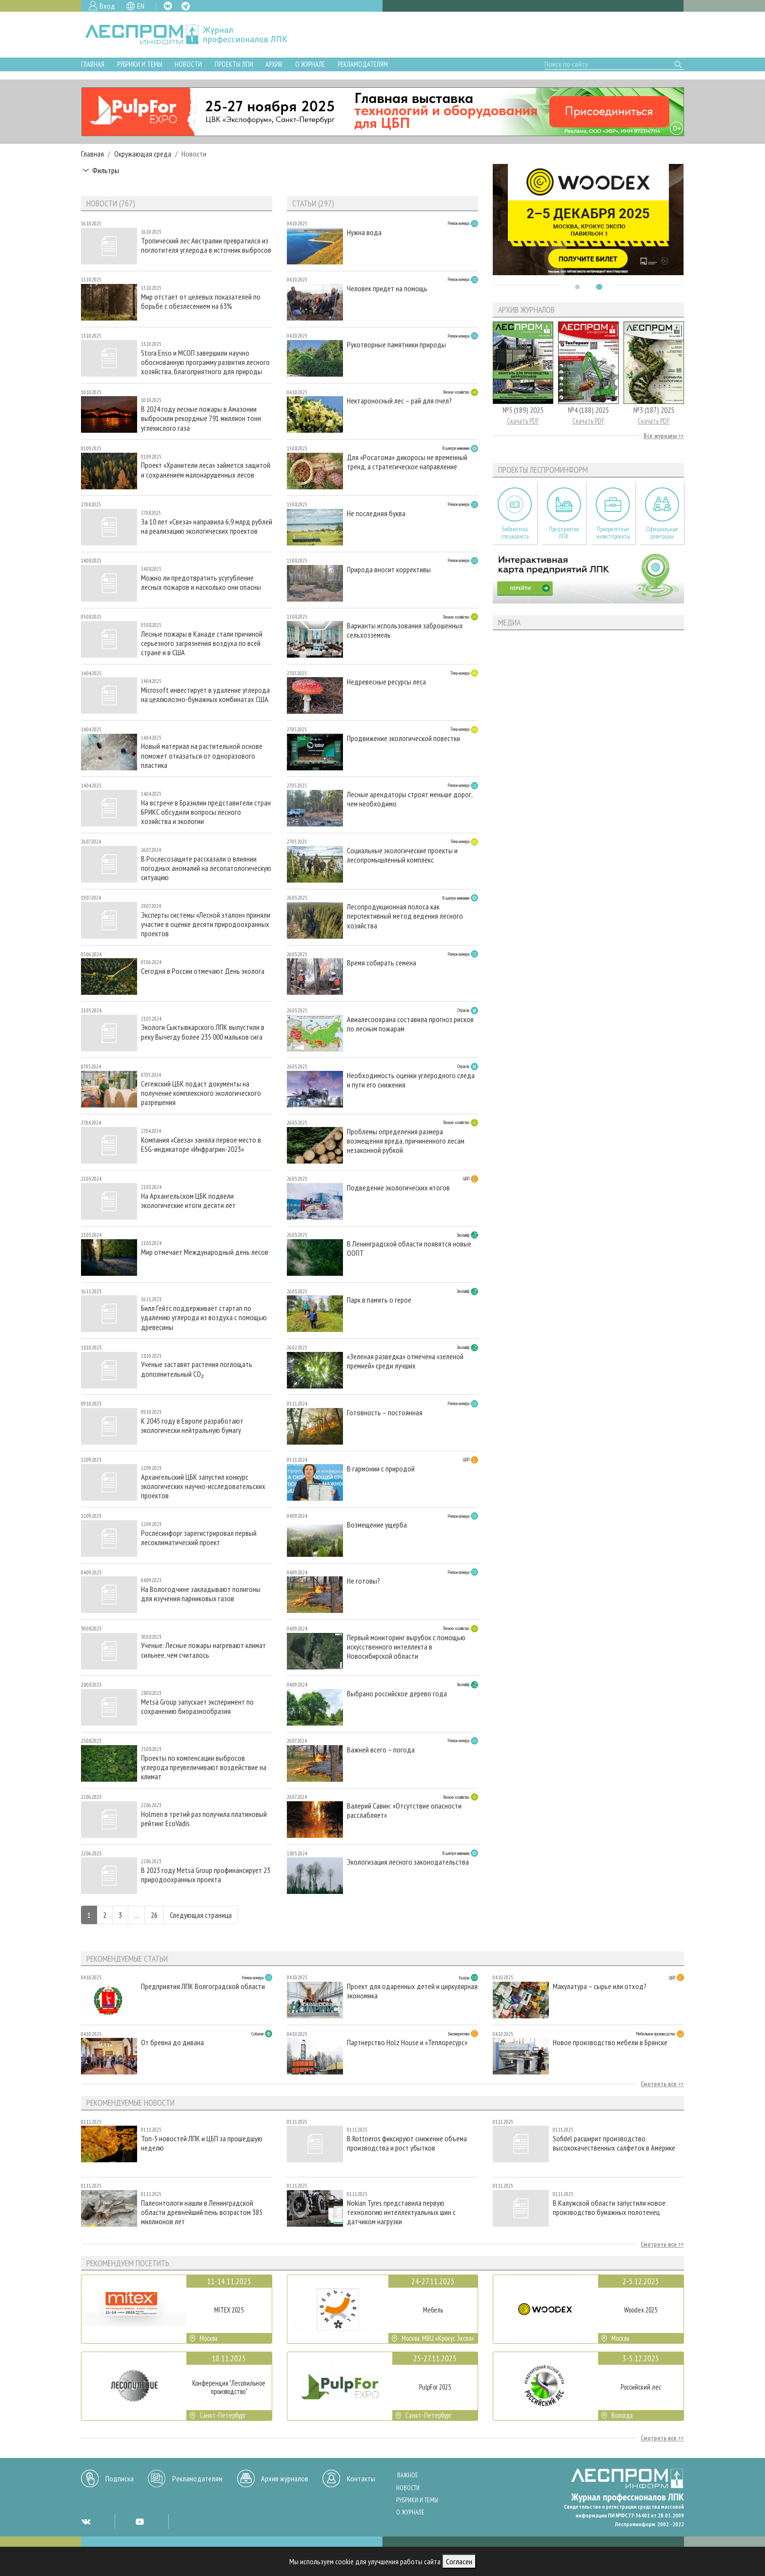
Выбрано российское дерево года (397, 1693)
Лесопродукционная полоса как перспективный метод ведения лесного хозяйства (405, 916)
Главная (92, 64)
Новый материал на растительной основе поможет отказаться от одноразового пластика (201, 755)
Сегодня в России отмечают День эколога (202, 971)
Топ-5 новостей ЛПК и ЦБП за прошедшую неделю (201, 2143)
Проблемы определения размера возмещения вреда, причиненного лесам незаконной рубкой (405, 1141)
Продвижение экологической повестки (403, 738)
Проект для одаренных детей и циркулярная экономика (412, 1991)
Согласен (459, 2561)
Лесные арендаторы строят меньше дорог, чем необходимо (409, 799)
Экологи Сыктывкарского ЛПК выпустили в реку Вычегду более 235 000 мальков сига (202, 1032)
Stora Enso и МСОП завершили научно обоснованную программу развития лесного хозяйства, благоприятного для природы (205, 362)
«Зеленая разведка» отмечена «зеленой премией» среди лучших (405, 1361)
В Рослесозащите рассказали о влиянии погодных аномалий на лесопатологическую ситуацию (206, 868)
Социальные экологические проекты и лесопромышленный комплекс (402, 855)
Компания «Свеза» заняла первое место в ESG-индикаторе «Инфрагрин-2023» (201, 1144)
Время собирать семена (381, 962)
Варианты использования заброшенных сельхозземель (405, 630)
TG (185, 6)
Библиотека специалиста (515, 533)
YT (139, 2521)
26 (154, 1915)
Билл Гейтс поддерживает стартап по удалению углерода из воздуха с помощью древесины (204, 1317)
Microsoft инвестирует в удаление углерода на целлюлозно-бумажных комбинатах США (205, 694)
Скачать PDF (523, 420)
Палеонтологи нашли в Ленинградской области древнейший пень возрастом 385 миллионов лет (201, 2212)
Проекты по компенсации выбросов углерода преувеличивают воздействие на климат (203, 1767)
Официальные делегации (662, 533)
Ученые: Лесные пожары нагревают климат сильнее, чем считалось (203, 1650)
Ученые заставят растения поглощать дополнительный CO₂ (196, 1369)
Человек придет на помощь (387, 288)
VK (167, 5)
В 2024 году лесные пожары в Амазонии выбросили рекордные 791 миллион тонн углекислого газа (201, 418)
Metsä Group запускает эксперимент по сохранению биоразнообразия (197, 1706)
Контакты (361, 2478)
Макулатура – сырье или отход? (599, 1986)
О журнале (310, 64)
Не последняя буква (376, 513)
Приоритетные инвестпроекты (613, 533)
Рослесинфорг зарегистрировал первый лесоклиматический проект (199, 1538)
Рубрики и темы (139, 64)
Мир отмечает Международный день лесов (204, 1252)
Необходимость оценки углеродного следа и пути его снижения (411, 1080)
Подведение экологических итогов (398, 1187)
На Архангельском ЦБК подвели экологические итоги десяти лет (188, 1200)
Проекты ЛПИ (234, 64)
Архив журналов (284, 2478)
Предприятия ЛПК (564, 533)
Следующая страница (201, 1915)
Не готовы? (363, 1581)
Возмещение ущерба (377, 1525)
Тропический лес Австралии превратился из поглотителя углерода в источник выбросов (206, 245)
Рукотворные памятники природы (396, 344)
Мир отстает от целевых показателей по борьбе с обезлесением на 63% (201, 301)
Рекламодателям (363, 64)
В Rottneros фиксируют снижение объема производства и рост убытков (407, 2143)
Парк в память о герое (379, 1300)
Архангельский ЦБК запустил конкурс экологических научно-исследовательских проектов (203, 1486)
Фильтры (105, 170)
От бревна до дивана (172, 2042)
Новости (188, 64)
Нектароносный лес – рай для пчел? (399, 400)
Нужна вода (364, 232)
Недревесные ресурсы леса (386, 681)
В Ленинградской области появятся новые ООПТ (409, 1248)
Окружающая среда (142, 154)
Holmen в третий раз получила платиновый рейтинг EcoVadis (204, 1819)
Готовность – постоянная (385, 1412)
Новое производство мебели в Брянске (610, 2042)
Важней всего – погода (381, 1749)
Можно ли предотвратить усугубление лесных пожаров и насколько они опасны (201, 582)
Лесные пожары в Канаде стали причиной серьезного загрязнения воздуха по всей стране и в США (201, 643)
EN (140, 6)
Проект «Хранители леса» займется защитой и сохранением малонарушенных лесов (205, 470)
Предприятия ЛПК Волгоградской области (203, 1986)
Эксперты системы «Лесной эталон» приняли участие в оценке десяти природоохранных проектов (205, 924)
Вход (107, 6)
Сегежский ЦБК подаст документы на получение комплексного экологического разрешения (201, 1093)
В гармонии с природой (381, 1468)
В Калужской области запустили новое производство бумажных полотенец (609, 2207)
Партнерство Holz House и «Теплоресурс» (407, 2042)
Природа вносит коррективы (389, 569)
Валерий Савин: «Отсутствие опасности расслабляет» (404, 1810)
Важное (407, 2475)
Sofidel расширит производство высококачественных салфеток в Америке (614, 2143)
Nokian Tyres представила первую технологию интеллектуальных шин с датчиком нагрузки (401, 2212)
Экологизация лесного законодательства (408, 1862)
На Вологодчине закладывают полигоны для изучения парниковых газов (201, 1594)
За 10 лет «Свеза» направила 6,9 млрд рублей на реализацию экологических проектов (206, 526)
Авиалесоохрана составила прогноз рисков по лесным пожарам (410, 1024)
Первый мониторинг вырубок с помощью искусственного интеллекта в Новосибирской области (406, 1647)
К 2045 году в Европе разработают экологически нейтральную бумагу (192, 1425)
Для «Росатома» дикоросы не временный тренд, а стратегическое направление (407, 462)
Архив (273, 64)
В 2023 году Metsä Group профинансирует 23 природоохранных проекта (205, 1875)
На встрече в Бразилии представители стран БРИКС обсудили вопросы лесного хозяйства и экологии (206, 812)
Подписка (119, 2478)
